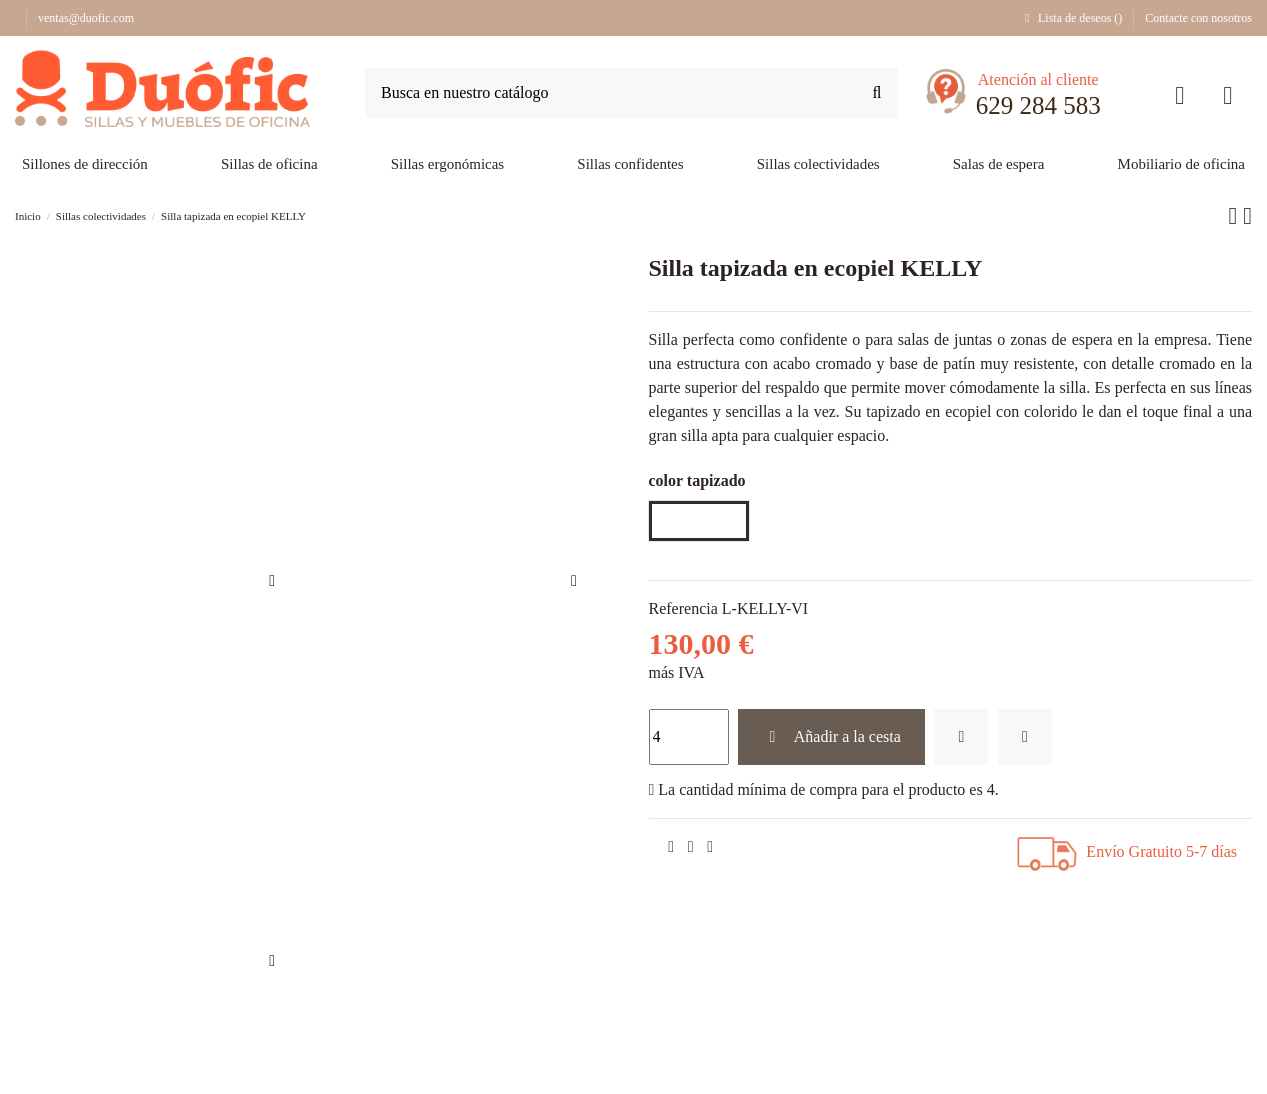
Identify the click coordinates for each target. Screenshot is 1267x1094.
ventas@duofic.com (86, 18)
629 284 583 (1038, 105)
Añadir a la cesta (831, 736)
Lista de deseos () (1073, 18)
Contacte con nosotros (1198, 18)
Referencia (683, 608)
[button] (999, 165)
